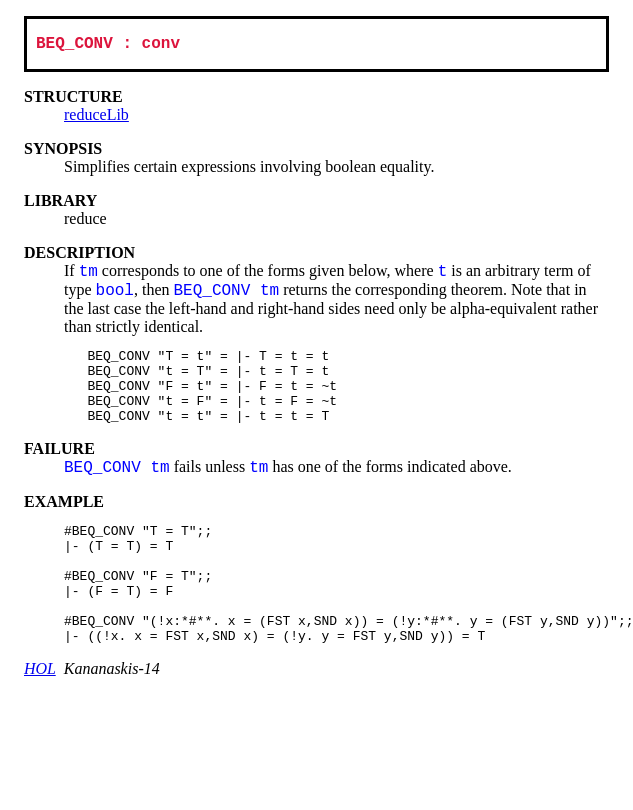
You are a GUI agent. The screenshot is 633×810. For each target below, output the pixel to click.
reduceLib (96, 118)
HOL (40, 711)
